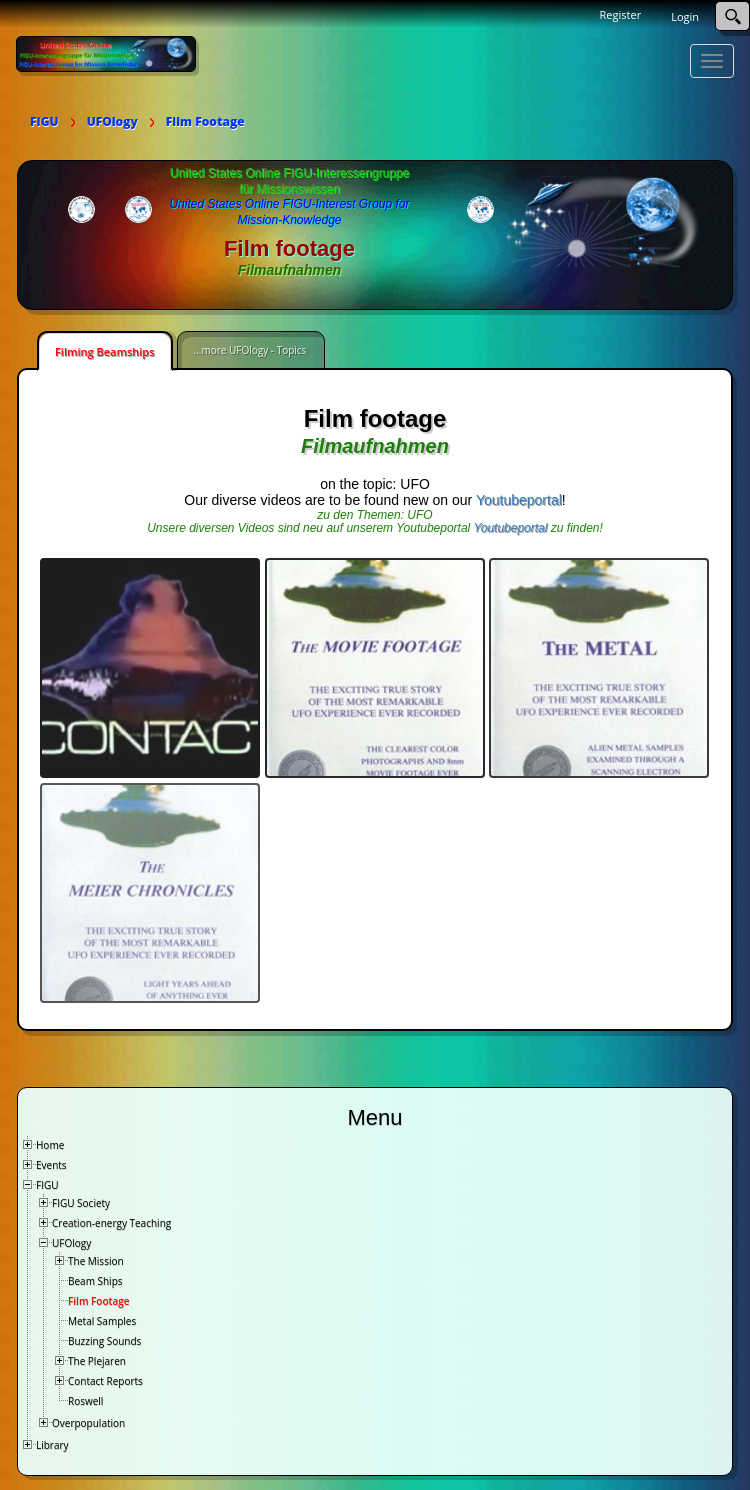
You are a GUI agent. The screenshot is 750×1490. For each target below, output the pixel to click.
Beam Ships (95, 1279)
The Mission (96, 1259)
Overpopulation (88, 1421)
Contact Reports (105, 1379)
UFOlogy (71, 1241)
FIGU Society (81, 1201)
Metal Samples (102, 1319)
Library (52, 1443)
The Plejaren (97, 1359)
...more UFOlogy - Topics (250, 350)
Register (621, 14)
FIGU (47, 1183)
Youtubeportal (519, 500)
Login (685, 16)
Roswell (85, 1399)
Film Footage (99, 1299)
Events (51, 1163)
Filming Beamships (105, 351)
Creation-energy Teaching (111, 1221)
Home (50, 1143)
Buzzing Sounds (104, 1339)
